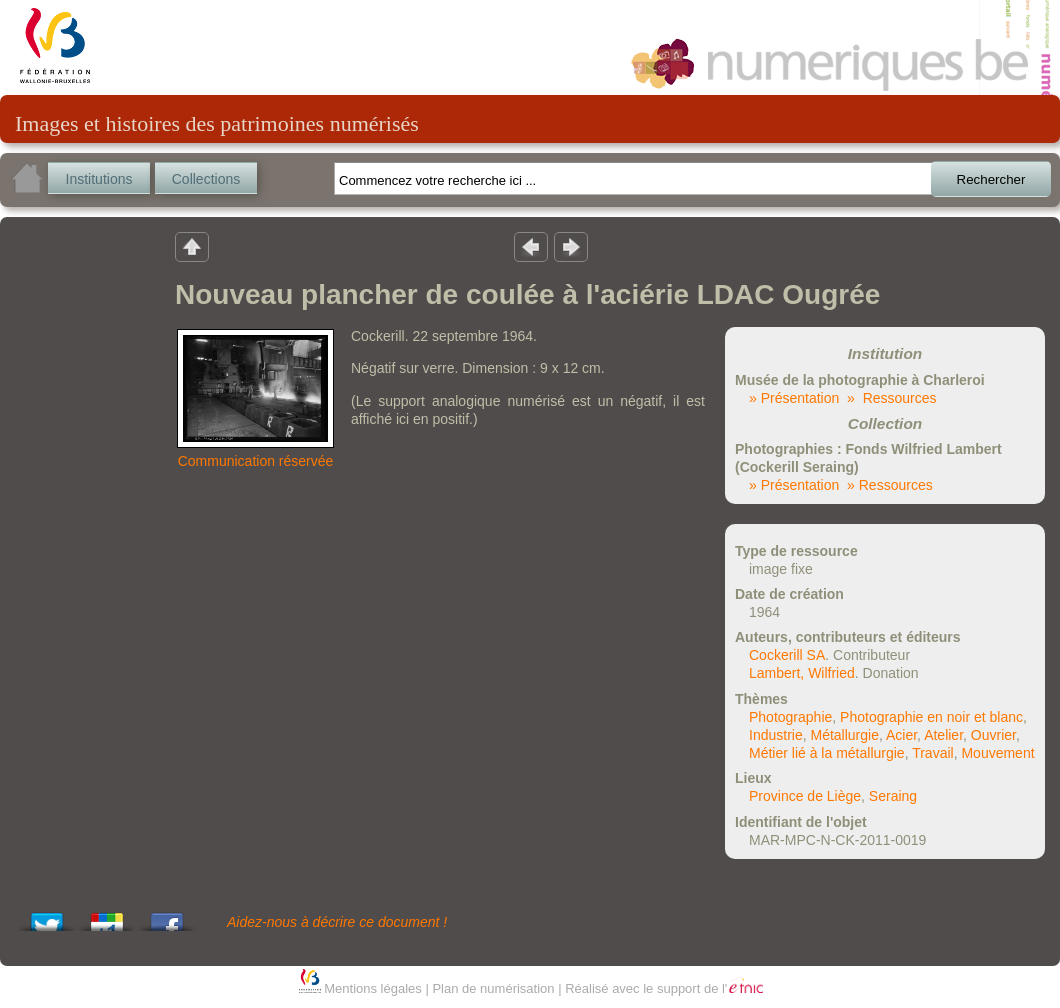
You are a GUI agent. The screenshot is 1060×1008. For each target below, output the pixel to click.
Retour (192, 246)
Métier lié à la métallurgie (827, 753)
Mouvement (997, 753)
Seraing (893, 796)
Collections (206, 179)
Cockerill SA (787, 655)
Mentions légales (373, 988)
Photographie (790, 717)
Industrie (776, 735)
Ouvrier (993, 735)
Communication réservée (256, 461)
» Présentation (794, 398)
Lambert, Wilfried (802, 673)
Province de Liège (805, 796)
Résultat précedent (531, 246)
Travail (933, 753)
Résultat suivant (571, 246)
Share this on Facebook (167, 916)
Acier (901, 735)
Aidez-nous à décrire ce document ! (337, 922)
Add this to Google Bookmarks (107, 916)
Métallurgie (844, 735)
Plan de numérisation (493, 988)
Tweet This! (47, 916)
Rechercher (991, 179)
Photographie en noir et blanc (931, 717)
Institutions (99, 179)
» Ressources (891, 398)
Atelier (943, 735)
